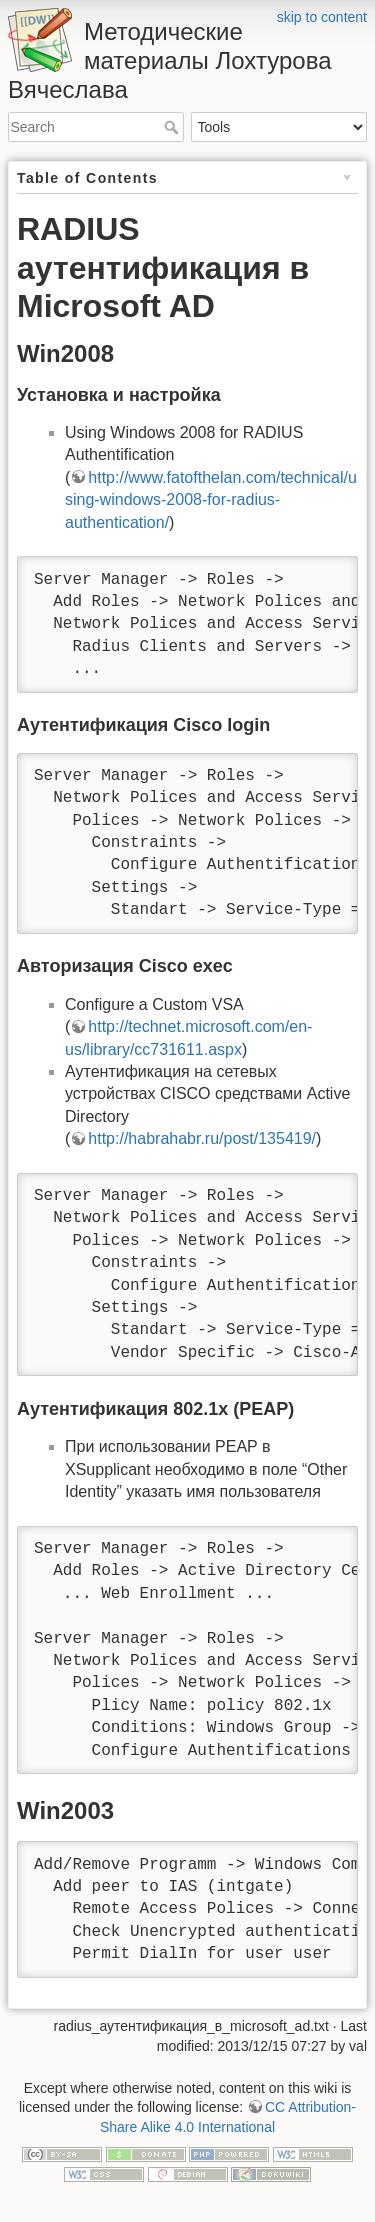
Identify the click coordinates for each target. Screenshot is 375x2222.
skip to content (322, 17)
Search (173, 127)
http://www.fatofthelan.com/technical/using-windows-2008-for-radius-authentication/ (211, 500)
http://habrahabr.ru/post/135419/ (202, 1138)
